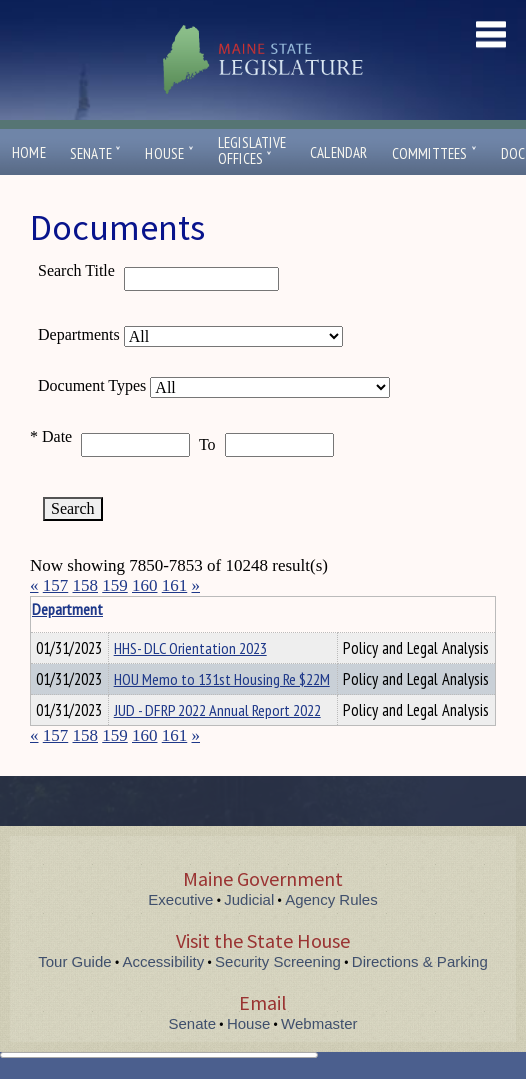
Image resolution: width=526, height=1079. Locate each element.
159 (115, 585)
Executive (180, 899)
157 (56, 585)
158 (86, 585)
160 (145, 585)
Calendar (339, 152)
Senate (96, 153)
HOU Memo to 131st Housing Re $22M (222, 679)
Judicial (249, 899)
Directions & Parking (420, 961)
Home (29, 152)
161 (175, 585)
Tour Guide (74, 961)
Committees (434, 153)
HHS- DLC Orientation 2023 (190, 648)
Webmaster (319, 1023)
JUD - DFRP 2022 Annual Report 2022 (217, 710)
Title (46, 609)
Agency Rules (331, 899)
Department (144, 609)
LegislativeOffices (252, 151)
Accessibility (164, 961)
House (169, 153)
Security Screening (278, 961)
